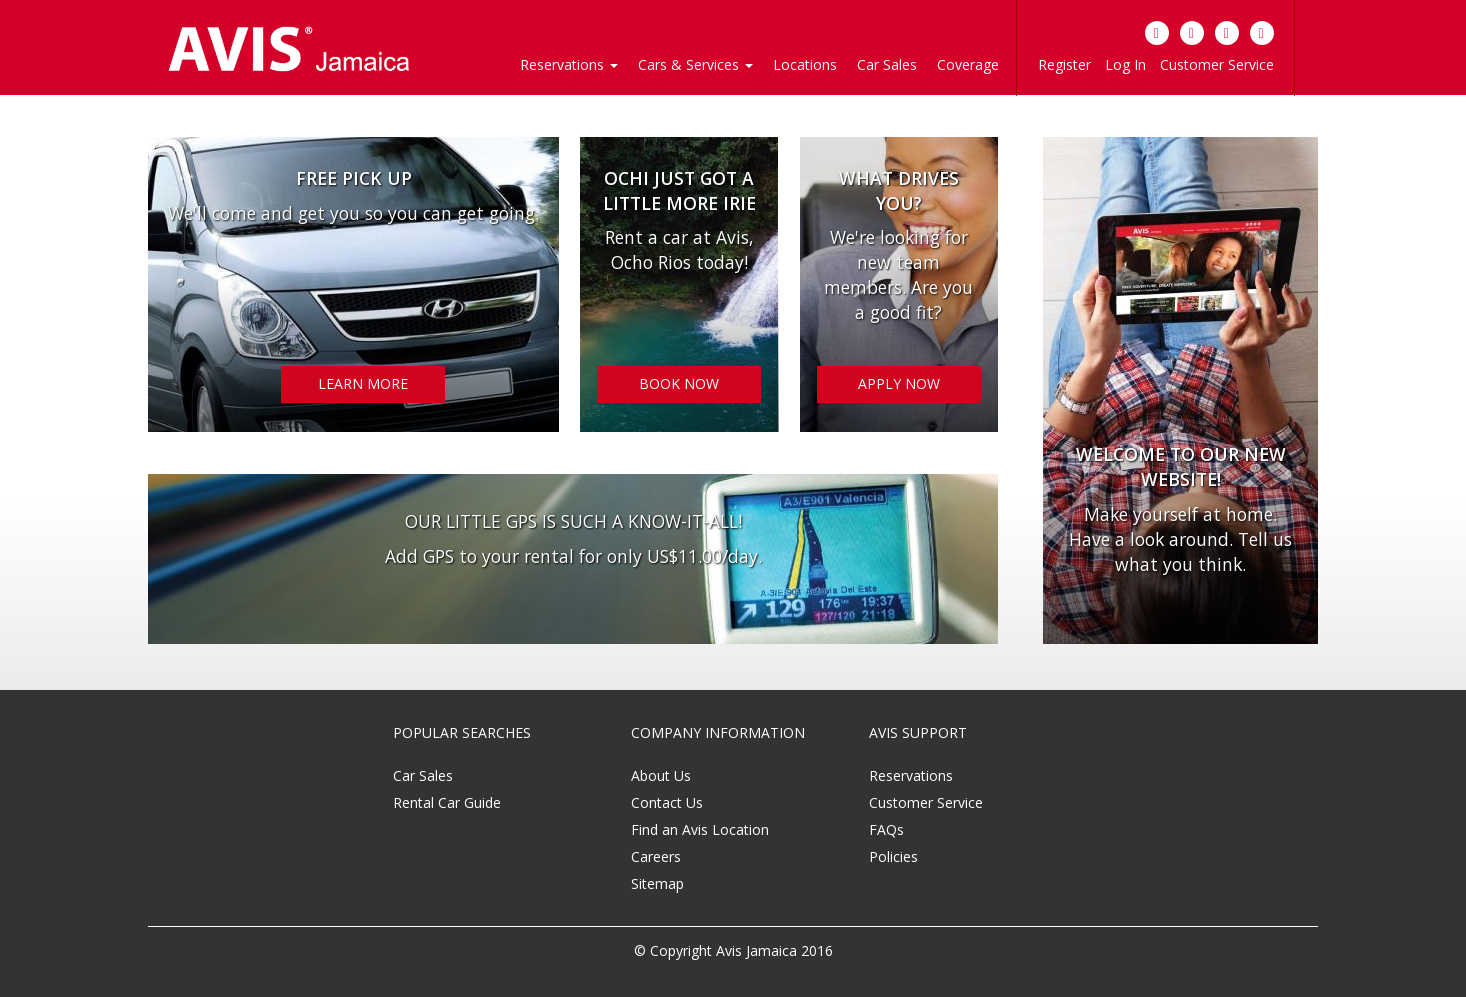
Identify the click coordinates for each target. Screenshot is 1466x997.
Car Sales (887, 64)
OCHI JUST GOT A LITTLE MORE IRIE (679, 190)
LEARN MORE (363, 383)
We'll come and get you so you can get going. (353, 213)
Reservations (911, 775)
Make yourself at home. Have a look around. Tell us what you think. (1180, 539)
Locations (805, 64)
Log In (1125, 64)
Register (1064, 64)
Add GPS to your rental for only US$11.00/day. (573, 556)
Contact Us (667, 802)
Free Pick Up (354, 178)
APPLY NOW (899, 383)
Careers (656, 856)
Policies (893, 856)
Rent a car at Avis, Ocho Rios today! (679, 250)
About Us (661, 775)
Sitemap (657, 883)
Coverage (968, 64)
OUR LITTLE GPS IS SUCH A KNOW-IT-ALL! (573, 521)
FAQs (886, 829)
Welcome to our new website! (1181, 466)
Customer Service (1217, 64)
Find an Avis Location (700, 829)
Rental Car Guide (447, 802)
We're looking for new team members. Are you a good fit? (898, 275)
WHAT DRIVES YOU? (899, 190)
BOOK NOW (679, 383)
